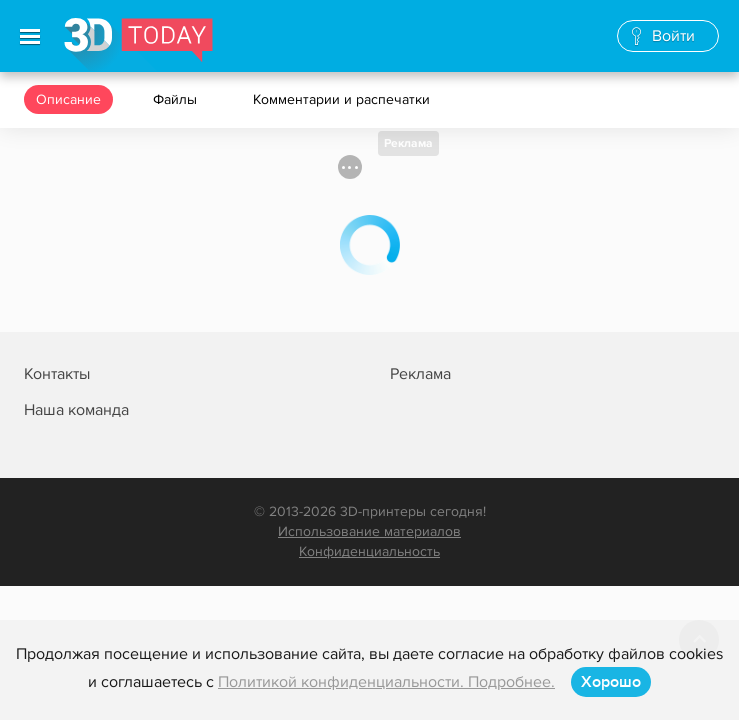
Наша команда (76, 410)
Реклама (408, 143)
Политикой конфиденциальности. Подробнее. (386, 682)
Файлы (177, 99)
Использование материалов (369, 531)
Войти (673, 36)
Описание (68, 99)
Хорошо (611, 682)
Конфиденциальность (369, 551)
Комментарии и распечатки (343, 99)
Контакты (57, 374)
